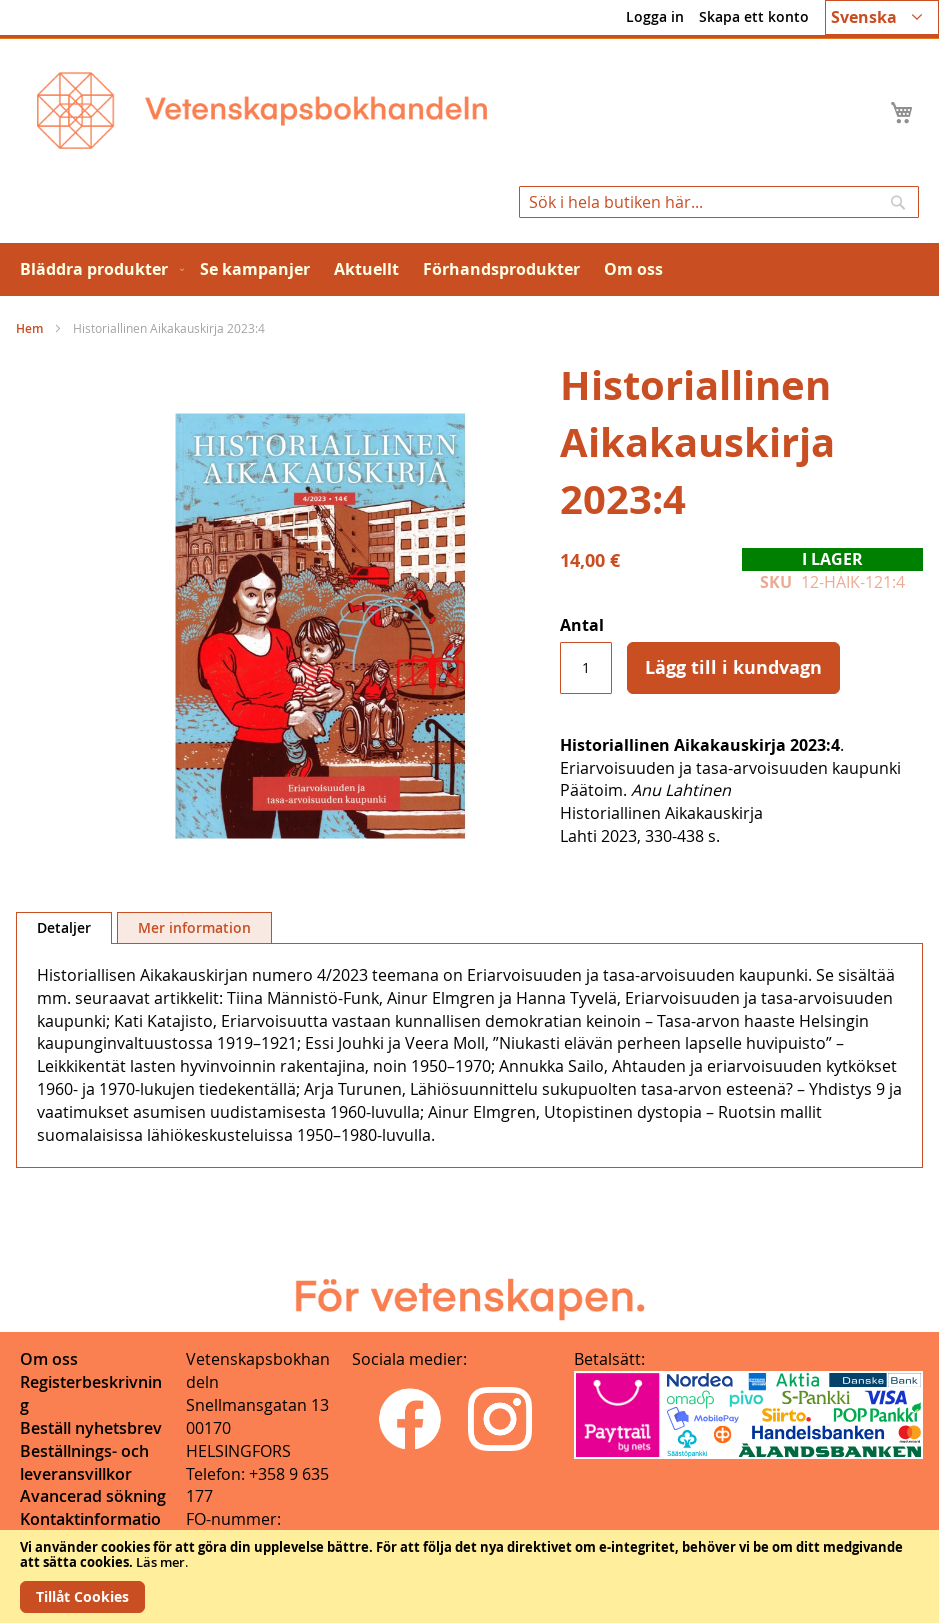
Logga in (655, 16)
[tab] (64, 928)
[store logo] (262, 110)
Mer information (194, 927)
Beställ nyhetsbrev (91, 1428)
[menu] (469, 269)
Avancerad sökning (93, 1496)
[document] (469, 1576)
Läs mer (160, 1562)
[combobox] (719, 202)
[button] (882, 17)
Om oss (49, 1359)
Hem (29, 328)
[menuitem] (98, 269)
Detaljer (64, 927)
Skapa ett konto (754, 16)
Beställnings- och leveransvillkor (84, 1462)
